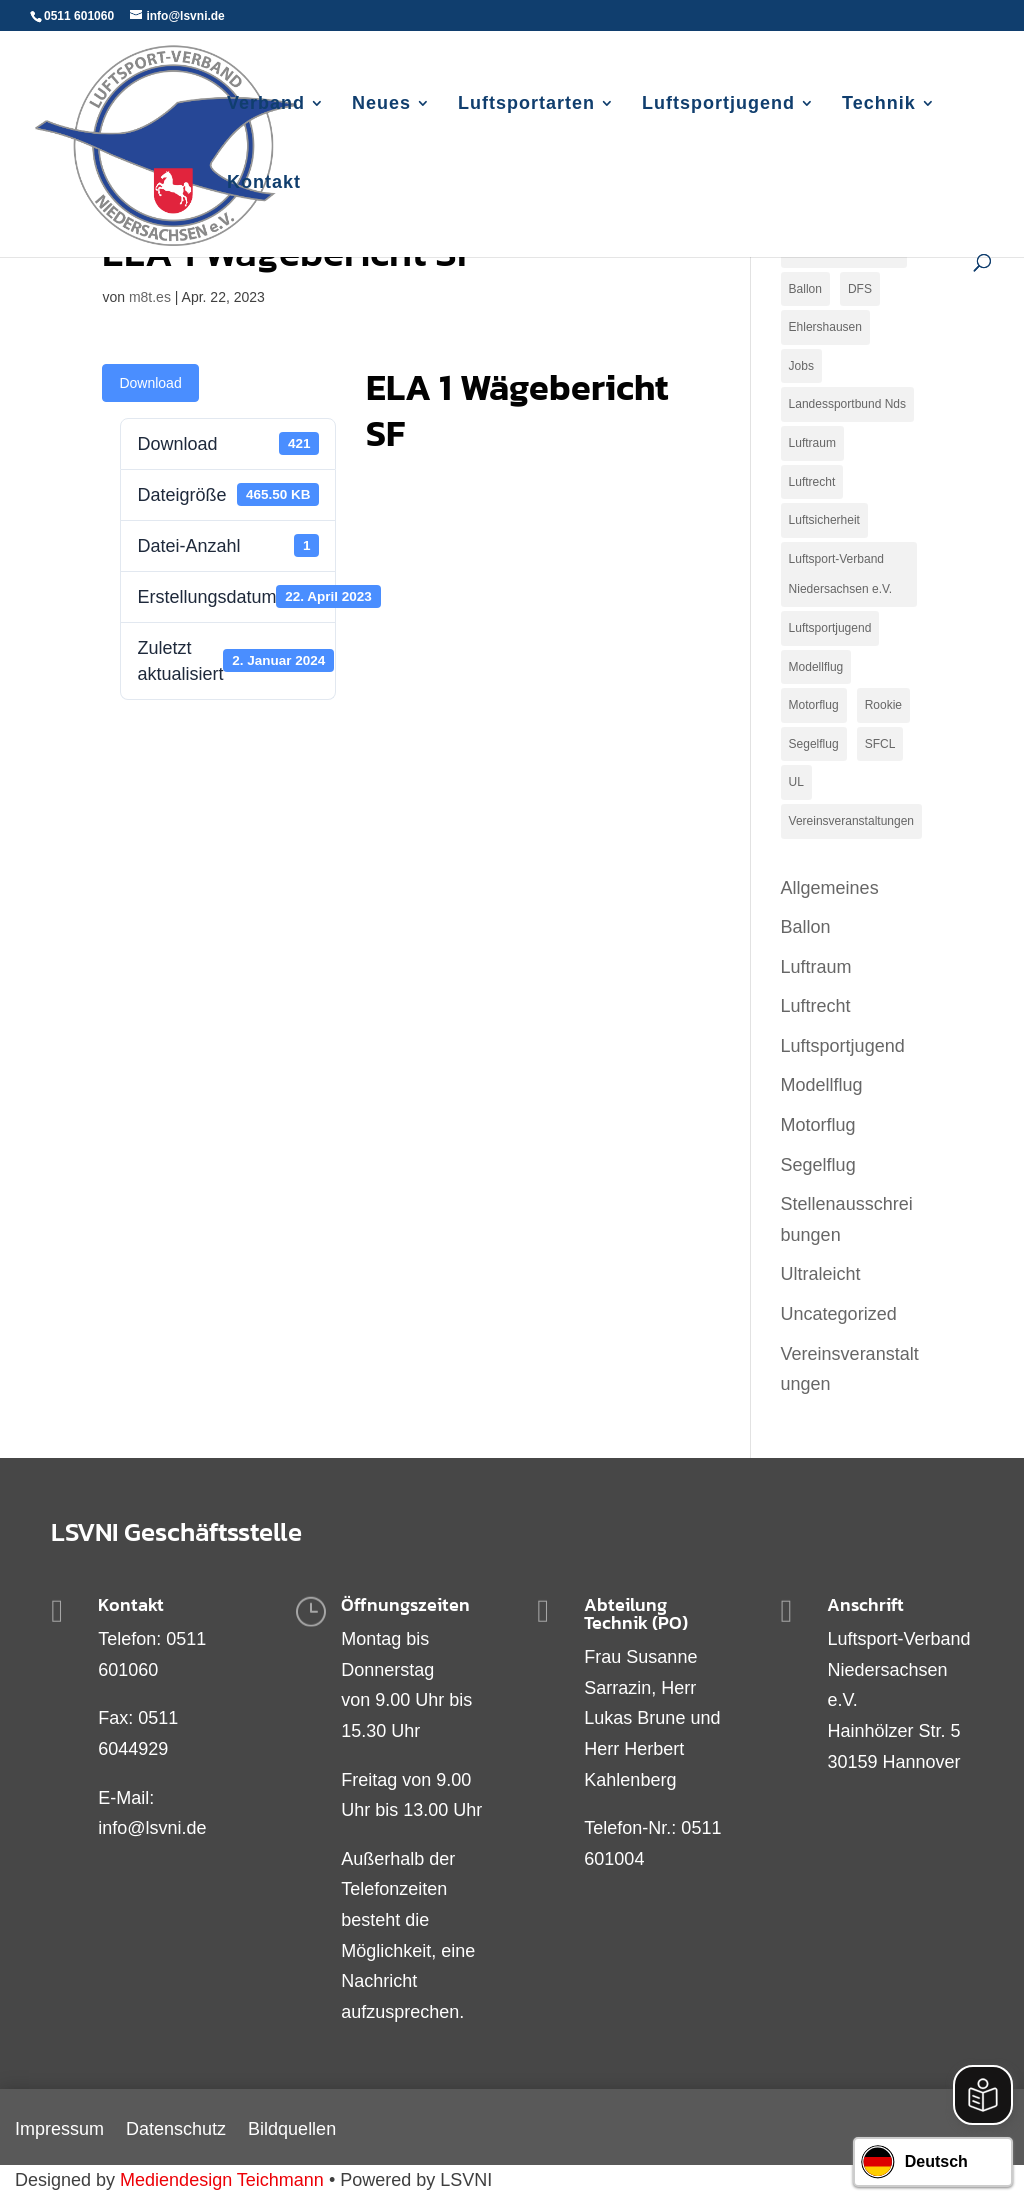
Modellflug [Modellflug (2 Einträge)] (816, 667)
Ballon (806, 927)
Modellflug (822, 1085)
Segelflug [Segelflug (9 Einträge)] (814, 744)
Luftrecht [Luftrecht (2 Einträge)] (812, 482)
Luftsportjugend (718, 104)
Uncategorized (839, 1314)
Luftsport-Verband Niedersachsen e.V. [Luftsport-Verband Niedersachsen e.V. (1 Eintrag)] (841, 574)
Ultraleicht (821, 1274)
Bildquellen (292, 2130)
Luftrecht (816, 1006)
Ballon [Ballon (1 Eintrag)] (805, 289)
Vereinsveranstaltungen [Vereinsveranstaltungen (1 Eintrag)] (851, 821)
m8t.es (150, 297)
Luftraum (816, 967)
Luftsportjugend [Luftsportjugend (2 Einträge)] (830, 628)
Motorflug (818, 1125)
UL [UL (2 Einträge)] (796, 782)
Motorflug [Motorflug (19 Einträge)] (814, 705)
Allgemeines (830, 888)
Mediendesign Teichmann (222, 2180)
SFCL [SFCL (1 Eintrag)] (880, 744)
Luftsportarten (526, 104)
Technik (879, 104)
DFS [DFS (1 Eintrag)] (860, 289)
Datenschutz (176, 2130)
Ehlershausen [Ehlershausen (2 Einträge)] (825, 327)
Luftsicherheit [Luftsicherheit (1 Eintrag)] (824, 520)
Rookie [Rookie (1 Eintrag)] (883, 705)
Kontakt (264, 183)
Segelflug (818, 1165)
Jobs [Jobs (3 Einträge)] (801, 366)
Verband (266, 104)
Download (150, 383)
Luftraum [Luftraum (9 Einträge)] (812, 443)
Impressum (59, 2130)
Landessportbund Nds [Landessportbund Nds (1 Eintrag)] (847, 404)
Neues (381, 104)
